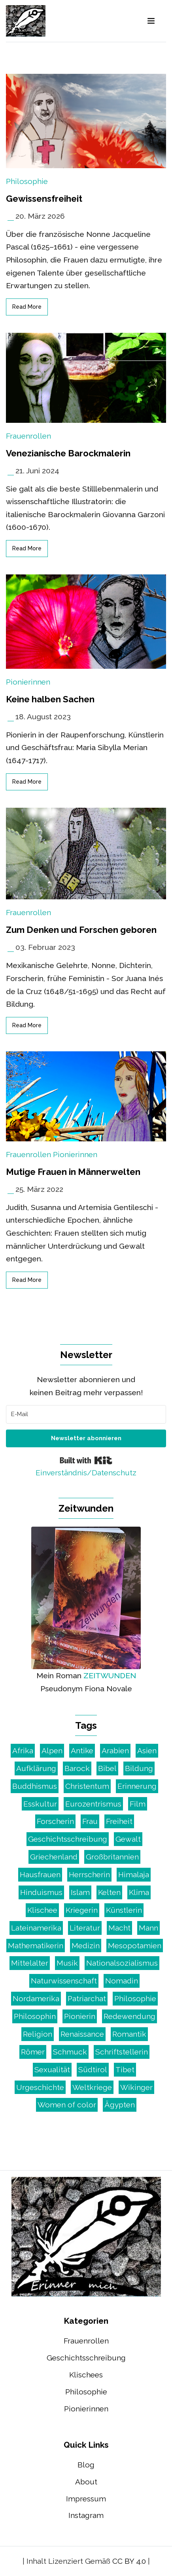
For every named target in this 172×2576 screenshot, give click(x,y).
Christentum (87, 1786)
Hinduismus (41, 1892)
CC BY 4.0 (129, 2561)
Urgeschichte (40, 2087)
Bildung (139, 1768)
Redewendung (129, 2016)
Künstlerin (124, 1910)
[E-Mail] (86, 1414)
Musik (67, 1963)
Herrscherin (89, 1874)
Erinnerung (137, 1786)
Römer (33, 2051)
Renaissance (82, 2034)
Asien (147, 1750)
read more (27, 307)
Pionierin (79, 2016)
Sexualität (52, 2069)
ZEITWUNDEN (109, 1675)
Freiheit (119, 1821)
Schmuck (70, 2051)
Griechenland (53, 1856)
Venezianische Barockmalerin (68, 453)
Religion (37, 2034)
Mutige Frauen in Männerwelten (73, 1172)
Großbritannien (112, 1856)
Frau (90, 1821)
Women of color (67, 2104)
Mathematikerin (35, 1945)
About (86, 2481)
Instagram (86, 2515)
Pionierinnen (28, 681)
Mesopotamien (134, 1945)
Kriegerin (82, 1910)
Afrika (22, 1750)
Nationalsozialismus (122, 1963)
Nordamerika (36, 1998)
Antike (82, 1750)
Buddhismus (34, 1786)
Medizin (86, 1945)
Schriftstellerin (121, 2051)
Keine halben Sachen (50, 699)
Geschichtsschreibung (67, 1839)
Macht (119, 1927)
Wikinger (136, 2087)
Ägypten (119, 2104)
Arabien (115, 1750)
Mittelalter (29, 1963)
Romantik (129, 2034)
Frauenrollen (28, 436)
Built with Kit (86, 1460)
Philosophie (27, 181)
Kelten (109, 1892)
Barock (77, 1768)
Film (138, 1803)
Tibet (124, 2069)
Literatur (85, 1927)
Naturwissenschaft (64, 1980)
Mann (148, 1927)
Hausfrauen (40, 1874)
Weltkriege (92, 2087)
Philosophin (35, 2016)
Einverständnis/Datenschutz (86, 1472)
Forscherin (55, 1821)
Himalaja (133, 1874)
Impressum (86, 2498)
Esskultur (40, 1803)
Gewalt (128, 1839)
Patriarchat (87, 1998)
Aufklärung (36, 1768)
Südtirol (92, 2069)
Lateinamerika (36, 1927)
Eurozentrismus (93, 1803)
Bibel (107, 1768)
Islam (80, 1892)
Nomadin (121, 1980)
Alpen (52, 1750)
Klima (139, 1892)
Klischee (42, 1910)
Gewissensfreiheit (44, 198)
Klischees (86, 2374)
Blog (86, 2464)
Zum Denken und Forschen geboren (81, 930)
